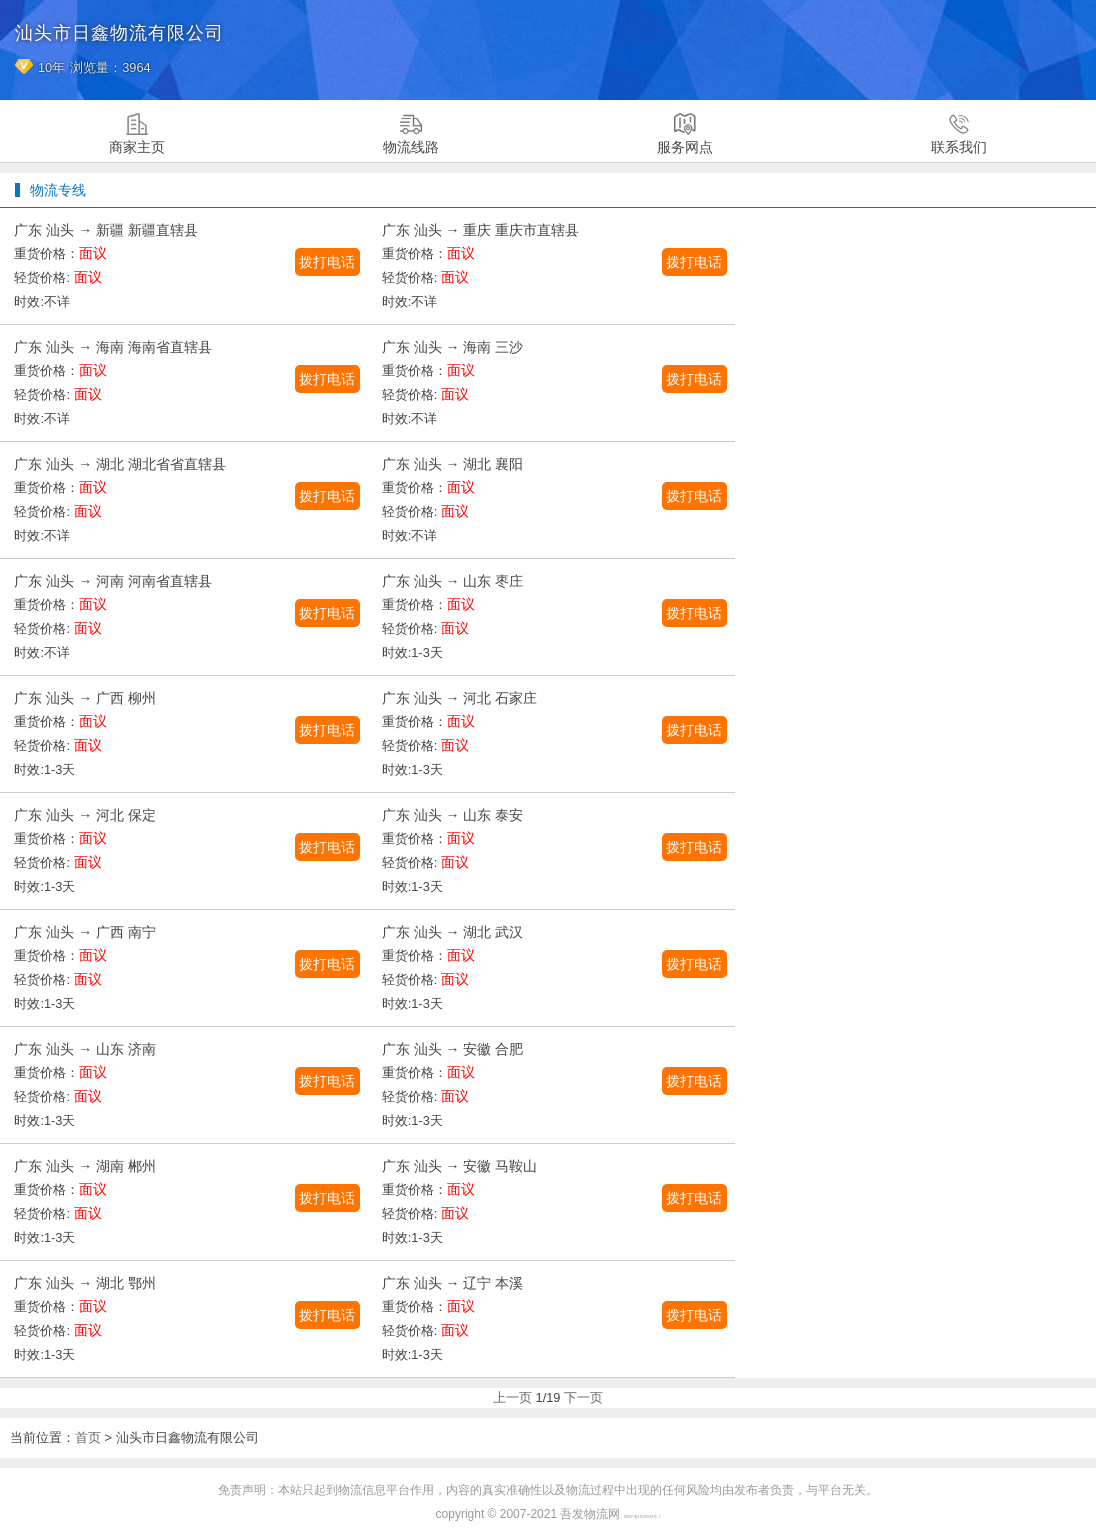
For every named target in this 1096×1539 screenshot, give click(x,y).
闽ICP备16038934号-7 (642, 1517)
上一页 (512, 1397)
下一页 (583, 1397)
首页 (88, 1437)
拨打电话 (327, 262)
